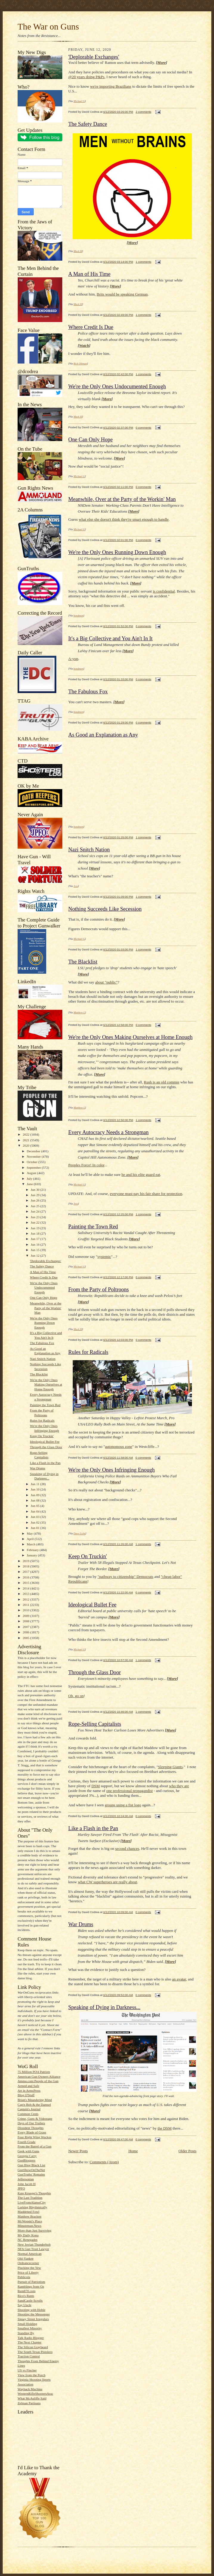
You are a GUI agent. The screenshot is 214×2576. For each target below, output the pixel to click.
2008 (26, 1621)
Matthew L (79, 1012)
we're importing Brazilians (110, 86)
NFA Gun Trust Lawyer (33, 2249)
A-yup (73, 658)
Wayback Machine (30, 2389)
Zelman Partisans (29, 2403)
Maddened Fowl (28, 2211)
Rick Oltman (80, 363)
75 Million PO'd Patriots (34, 2072)
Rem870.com (26, 2291)
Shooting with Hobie (31, 2309)
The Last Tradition (30, 2197)
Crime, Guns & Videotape (35, 2118)
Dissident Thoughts (31, 2128)
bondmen (78, 615)
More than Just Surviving (34, 2230)
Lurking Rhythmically (32, 2207)
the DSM (164, 2128)
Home (133, 2151)
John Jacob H (26, 2184)
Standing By (26, 2333)
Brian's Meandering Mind (35, 2100)
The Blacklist (39, 1374)
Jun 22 (35, 1222)
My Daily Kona (28, 2235)
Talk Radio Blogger (31, 2338)
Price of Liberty (28, 2272)
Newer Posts (78, 2151)
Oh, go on (76, 1696)
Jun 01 (35, 1528)
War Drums (37, 1468)
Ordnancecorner (28, 2263)
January (32, 1555)
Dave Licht (80, 1533)
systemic (104, 1256)
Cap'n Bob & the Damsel (34, 2104)
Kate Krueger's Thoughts (34, 2193)
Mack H (78, 251)
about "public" (106, 982)
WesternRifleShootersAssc (35, 2393)
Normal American (29, 2253)
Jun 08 (35, 1500)
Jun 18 (35, 1233)
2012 (26, 1599)
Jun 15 (35, 1250)
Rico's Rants (26, 2295)
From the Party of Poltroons (98, 1289)
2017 (26, 1571)
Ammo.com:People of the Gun (38, 2081)
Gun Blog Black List (31, 2165)
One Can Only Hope (43, 1297)
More (161, 62)
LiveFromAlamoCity (32, 2202)
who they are (179, 1786)
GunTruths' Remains (31, 2174)
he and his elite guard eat (141, 1174)
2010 (26, 1610)
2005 (26, 1638)
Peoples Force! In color (86, 1165)
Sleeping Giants (170, 1767)
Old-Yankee (25, 2258)
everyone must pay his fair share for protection (146, 1193)
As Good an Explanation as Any (103, 735)
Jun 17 (35, 1239)
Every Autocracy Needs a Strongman (108, 1132)
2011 (26, 1604)
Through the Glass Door (46, 1447)
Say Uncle (24, 2305)
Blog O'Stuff (26, 2095)
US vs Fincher (27, 2370)
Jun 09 (35, 1495)
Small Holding (27, 2323)
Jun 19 (35, 1228)
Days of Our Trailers (31, 2123)
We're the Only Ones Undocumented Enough (44, 1287)
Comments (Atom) (104, 2162)
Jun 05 (35, 1505)
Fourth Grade (26, 2142)
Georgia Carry (27, 2156)
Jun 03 (35, 1517)
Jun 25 (35, 1206)
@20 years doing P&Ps (86, 77)
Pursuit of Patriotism (31, 2281)
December (34, 1151)
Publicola (24, 2277)
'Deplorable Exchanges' (45, 1261)
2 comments (143, 111)
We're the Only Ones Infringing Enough (111, 1470)
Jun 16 (35, 1244)
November (34, 1156)
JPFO (21, 2188)
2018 (26, 1566)
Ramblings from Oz (31, 2286)
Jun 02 (35, 1522)
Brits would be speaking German (122, 294)
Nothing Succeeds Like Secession (105, 909)
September (34, 1167)
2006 (26, 1632)
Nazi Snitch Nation (42, 1358)
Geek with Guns (28, 2151)
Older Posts (187, 2151)
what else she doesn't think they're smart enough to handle (124, 519)
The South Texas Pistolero (35, 2352)
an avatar (179, 1979)
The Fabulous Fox (42, 1343)
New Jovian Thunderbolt (34, 2244)
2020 (26, 1145)
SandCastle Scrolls (30, 2300)
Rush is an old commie (161, 1082)
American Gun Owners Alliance (39, 2076)
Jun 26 (35, 1200)
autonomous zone (118, 1446)
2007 (26, 1627)
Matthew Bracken (29, 2216)
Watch (84, 345)
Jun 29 (35, 1195)
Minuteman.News (29, 2225)
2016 (26, 1577)
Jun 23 (35, 1217)
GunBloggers (26, 2160)
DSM (96, 1786)
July (30, 1178)
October (32, 1162)
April (31, 1539)
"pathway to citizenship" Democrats (125, 1576)
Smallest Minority (30, 2328)
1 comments (143, 261)
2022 (26, 1134)
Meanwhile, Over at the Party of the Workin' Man (45, 1307)
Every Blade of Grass (32, 2132)
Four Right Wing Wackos (34, 2137)
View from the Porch (31, 2375)
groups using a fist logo (123, 1805)
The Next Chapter (29, 2342)
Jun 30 (35, 1189)
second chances (127, 1848)
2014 (26, 1588)
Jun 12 (35, 1255)
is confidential (164, 591)
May (30, 1533)
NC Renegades (28, 2239)
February (33, 1550)
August (32, 1173)
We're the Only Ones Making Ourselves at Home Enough (46, 1384)
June (30, 1184)
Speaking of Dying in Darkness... (104, 2007)
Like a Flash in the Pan (45, 1463)
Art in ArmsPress (29, 2090)
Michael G (79, 101)
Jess (76, 886)
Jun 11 (35, 1484)
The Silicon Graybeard (33, 2347)
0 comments (143, 427)
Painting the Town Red (45, 1405)
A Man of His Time (43, 1272)
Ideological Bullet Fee (44, 1441)
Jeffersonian (26, 2179)
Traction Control (29, 2356)
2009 (26, 1616)
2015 (26, 1582)
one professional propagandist (129, 1790)
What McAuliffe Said (32, 2398)
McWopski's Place (30, 2221)
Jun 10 (35, 1489)
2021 (26, 1140)
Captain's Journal (29, 2109)
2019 (26, 1561)
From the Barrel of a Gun (34, 2146)
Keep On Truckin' (42, 1436)
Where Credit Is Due (44, 1277)
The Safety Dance (42, 1266)
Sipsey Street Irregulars (33, 2319)
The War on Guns (48, 26)
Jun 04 (35, 1511)
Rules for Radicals (42, 1420)
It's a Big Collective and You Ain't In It (110, 638)
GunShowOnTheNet (31, 2170)
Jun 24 (35, 1211)
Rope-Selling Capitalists (94, 1724)
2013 (26, 1593)
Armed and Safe (28, 2086)
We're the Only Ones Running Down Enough (44, 1322)
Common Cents (28, 2114)
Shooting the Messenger (34, 2314)
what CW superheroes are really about (107, 1882)
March (31, 1544)
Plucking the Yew (29, 2267)
